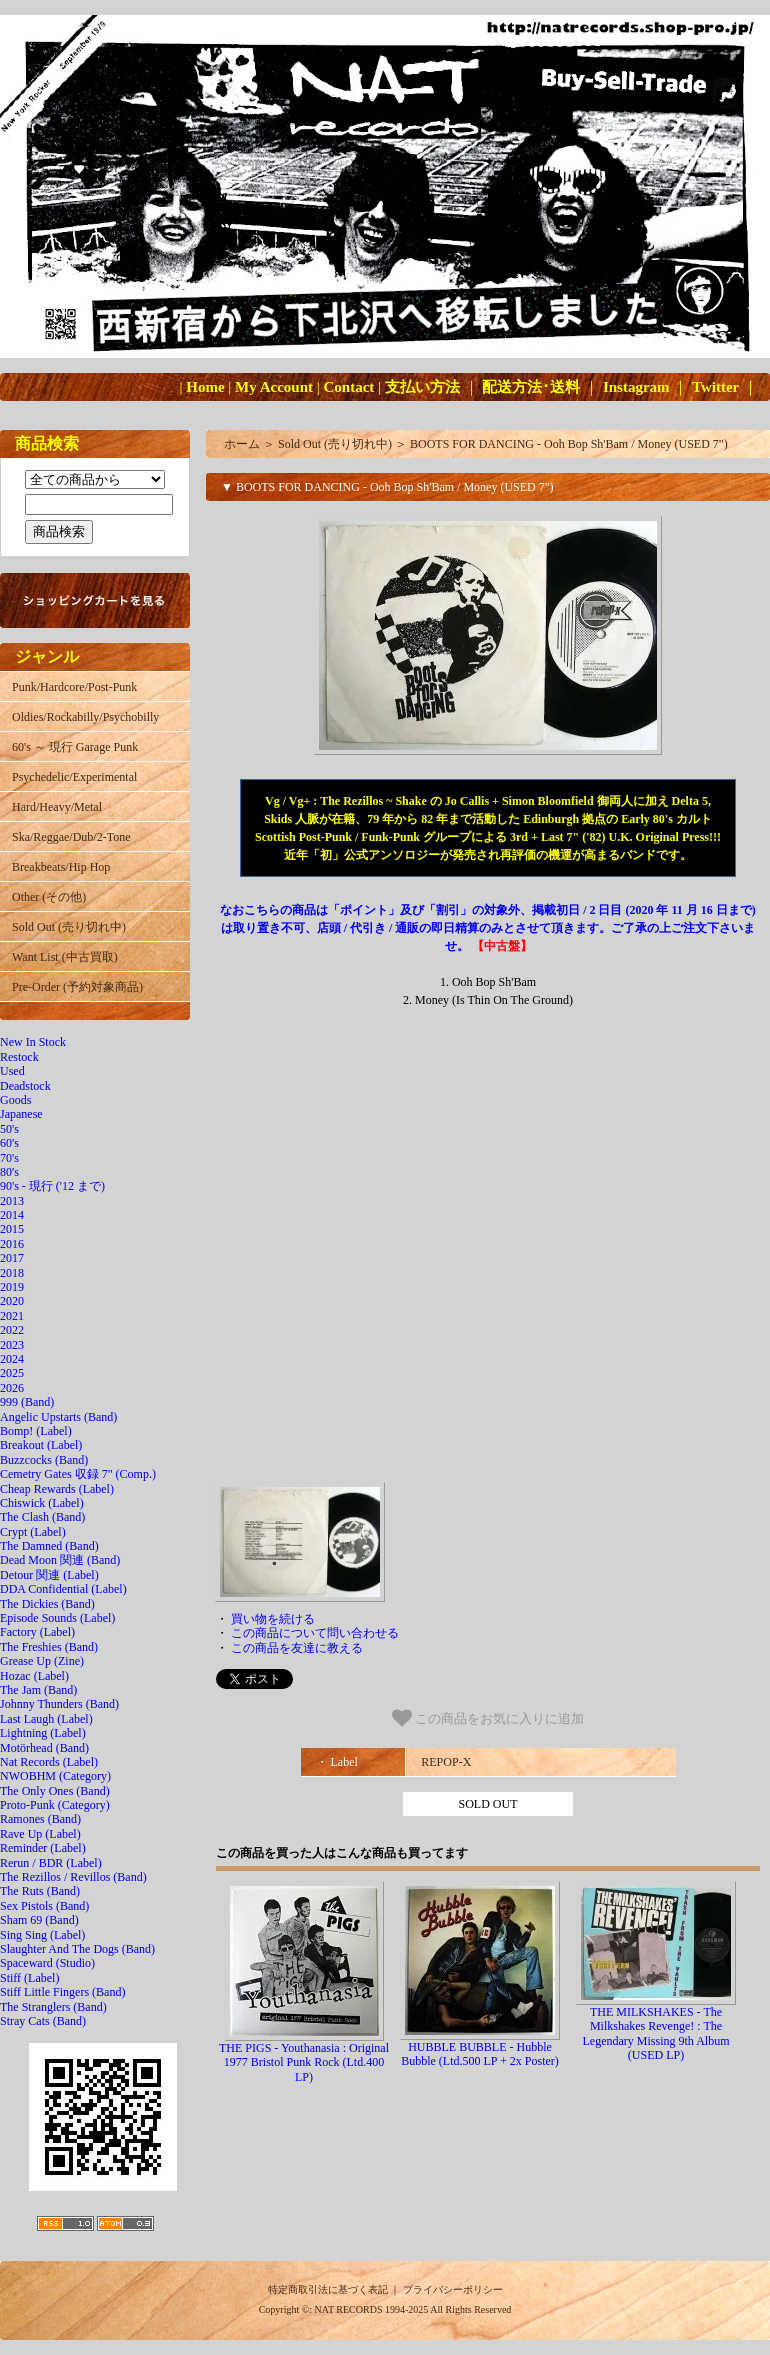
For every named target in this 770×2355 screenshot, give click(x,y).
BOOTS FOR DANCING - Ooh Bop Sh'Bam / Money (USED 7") (569, 444)
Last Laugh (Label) (46, 1719)
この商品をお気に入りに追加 (488, 1718)
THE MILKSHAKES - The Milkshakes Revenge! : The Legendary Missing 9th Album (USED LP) (656, 2033)
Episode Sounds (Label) (57, 1618)
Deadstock (25, 1086)
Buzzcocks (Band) (44, 1460)
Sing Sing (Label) (42, 1935)
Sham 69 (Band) (39, 1920)
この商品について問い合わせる (315, 1633)
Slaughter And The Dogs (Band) (77, 1949)
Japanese (21, 1114)
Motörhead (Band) (44, 1748)
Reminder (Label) (43, 1848)
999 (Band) (27, 1402)
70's (9, 1158)
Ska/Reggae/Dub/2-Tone (71, 837)
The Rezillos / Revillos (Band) (73, 1877)
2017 (12, 1258)
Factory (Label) (37, 1632)
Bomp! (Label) (36, 1431)
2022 (12, 1330)
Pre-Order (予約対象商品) (77, 987)
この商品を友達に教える (297, 1648)
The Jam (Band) (38, 1690)
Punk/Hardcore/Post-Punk (74, 687)
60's (9, 1143)
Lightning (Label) (43, 1733)
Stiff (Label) (29, 1978)
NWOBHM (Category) (55, 1776)
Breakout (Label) (41, 1445)
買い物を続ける (273, 1619)
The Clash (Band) (42, 1517)
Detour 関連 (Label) (49, 1575)
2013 (12, 1201)
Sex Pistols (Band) (44, 1906)
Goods (15, 1100)
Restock (19, 1057)
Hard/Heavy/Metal (57, 807)
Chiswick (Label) (42, 1503)
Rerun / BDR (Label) (51, 1863)
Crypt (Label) (33, 1532)
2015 (12, 1229)
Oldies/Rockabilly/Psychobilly (85, 717)
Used (12, 1071)
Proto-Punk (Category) (55, 1805)
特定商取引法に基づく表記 (328, 2289)
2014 (12, 1215)
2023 (12, 1345)
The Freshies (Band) (49, 1647)
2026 (12, 1388)
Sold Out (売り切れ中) (69, 927)
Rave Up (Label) (40, 1834)
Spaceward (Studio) (47, 1963)
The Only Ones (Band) (55, 1791)
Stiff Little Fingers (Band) (62, 1992)
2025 (12, 1373)
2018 (12, 1273)
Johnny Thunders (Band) (59, 1704)
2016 (12, 1244)
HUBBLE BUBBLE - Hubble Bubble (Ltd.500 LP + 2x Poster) (480, 2054)
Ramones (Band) (40, 1819)
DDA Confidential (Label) (63, 1589)
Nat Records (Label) (49, 1762)
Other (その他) (49, 897)
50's (9, 1129)
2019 (12, 1287)
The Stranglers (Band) (53, 2007)
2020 (12, 1301)
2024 (12, 1359)
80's (9, 1172)
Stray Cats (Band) (43, 2021)
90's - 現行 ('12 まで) (52, 1186)
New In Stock (33, 1042)
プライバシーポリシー (453, 2289)
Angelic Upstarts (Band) (58, 1417)
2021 (12, 1316)
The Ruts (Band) (40, 1891)
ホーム (242, 444)
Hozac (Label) (34, 1676)
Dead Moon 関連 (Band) (60, 1560)
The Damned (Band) (49, 1546)
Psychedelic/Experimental (74, 777)
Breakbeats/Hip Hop (61, 867)
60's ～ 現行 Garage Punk (75, 747)
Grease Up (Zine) (42, 1661)
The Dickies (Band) (47, 1604)
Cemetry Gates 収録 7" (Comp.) (78, 1474)
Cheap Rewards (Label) (57, 1489)
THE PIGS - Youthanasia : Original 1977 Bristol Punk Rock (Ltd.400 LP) (304, 2062)
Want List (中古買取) (65, 957)
